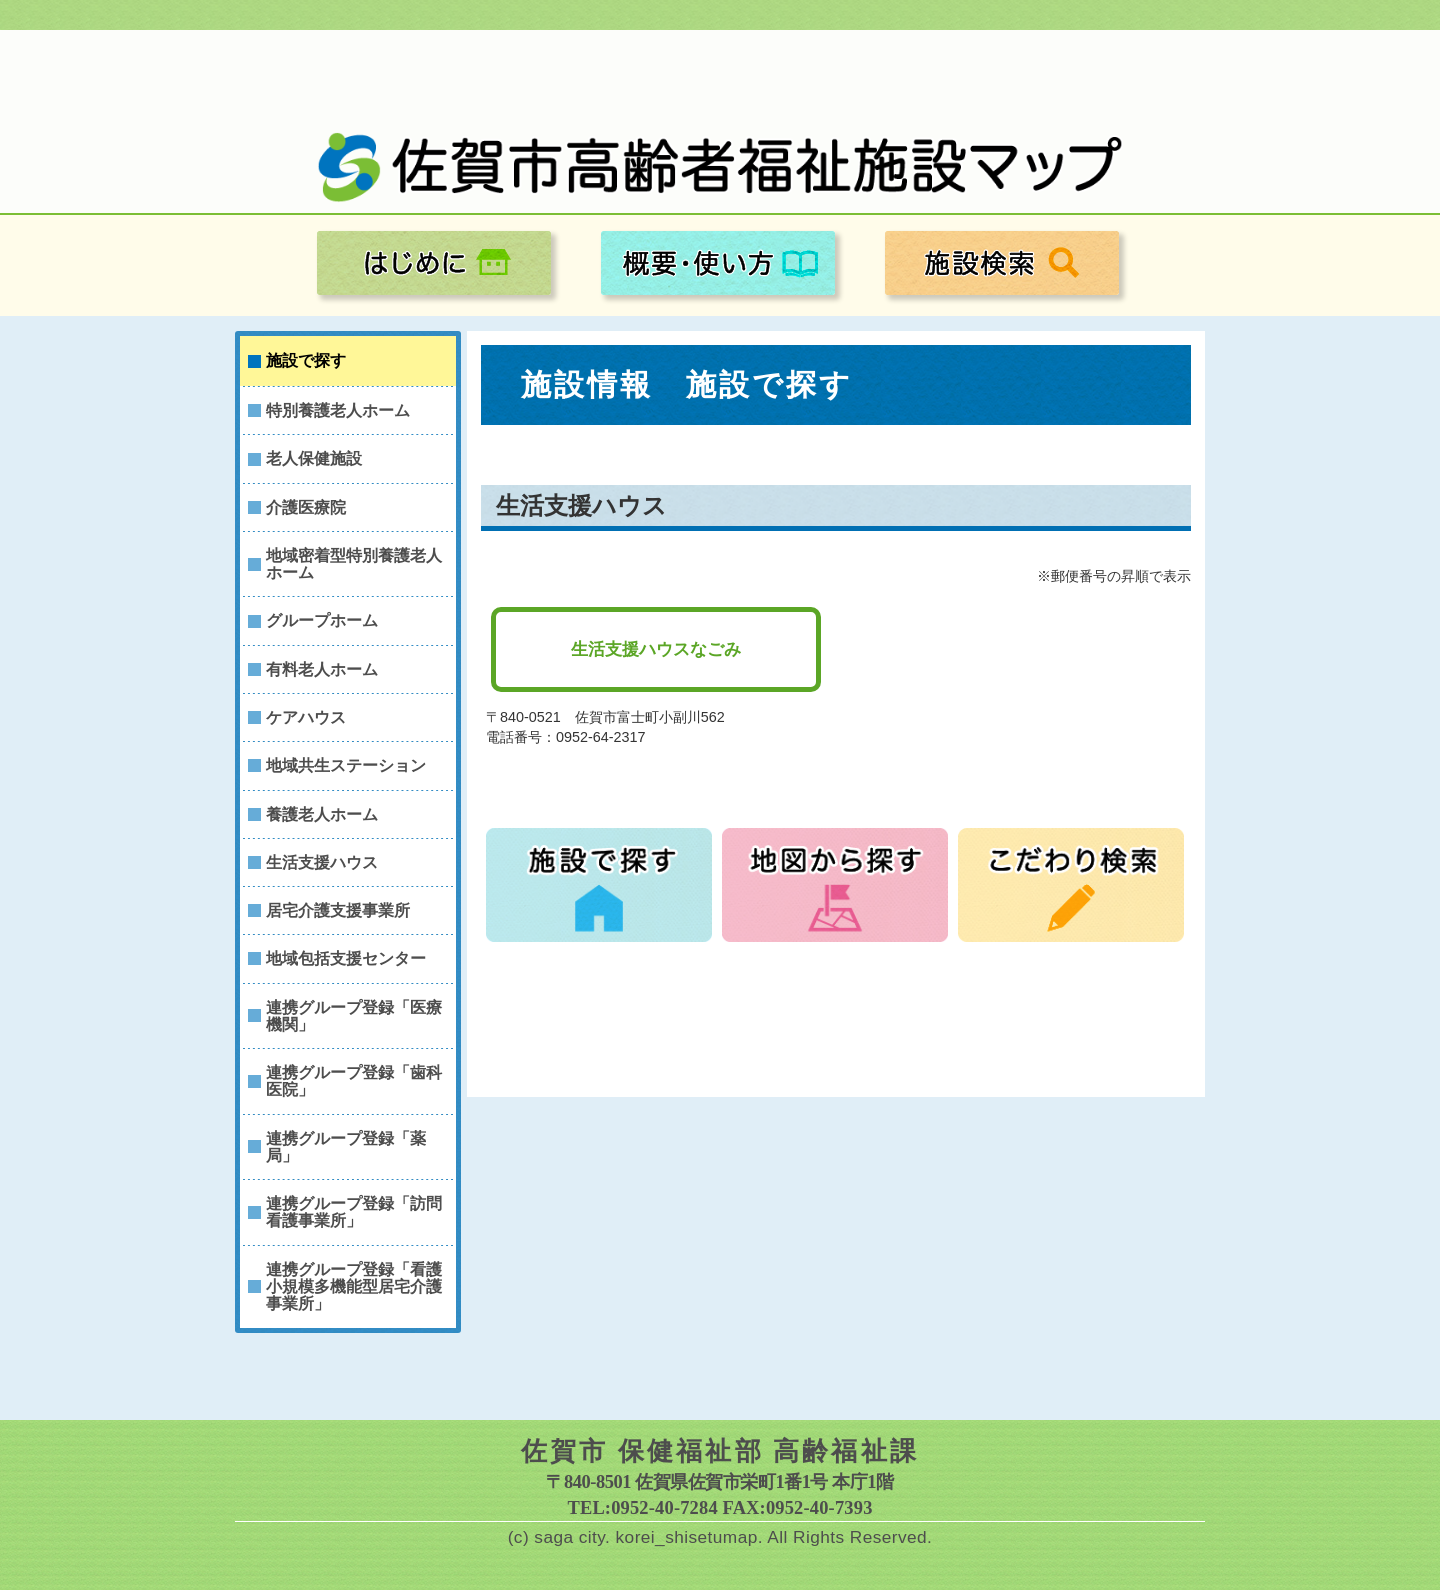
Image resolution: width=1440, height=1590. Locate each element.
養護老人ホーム (322, 814)
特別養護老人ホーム (338, 410)
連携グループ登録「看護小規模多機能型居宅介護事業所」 (354, 1287)
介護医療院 (306, 507)
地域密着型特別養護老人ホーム (354, 564)
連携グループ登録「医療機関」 (354, 1016)
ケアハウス (306, 717)
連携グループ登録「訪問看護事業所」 (354, 1212)
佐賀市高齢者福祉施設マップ (720, 167)
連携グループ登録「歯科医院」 (354, 1081)
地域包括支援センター (346, 958)
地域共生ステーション (346, 765)
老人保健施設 (314, 458)
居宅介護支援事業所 (338, 910)
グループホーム (322, 620)
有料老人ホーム (322, 669)
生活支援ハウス (322, 862)
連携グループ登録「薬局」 (346, 1147)
